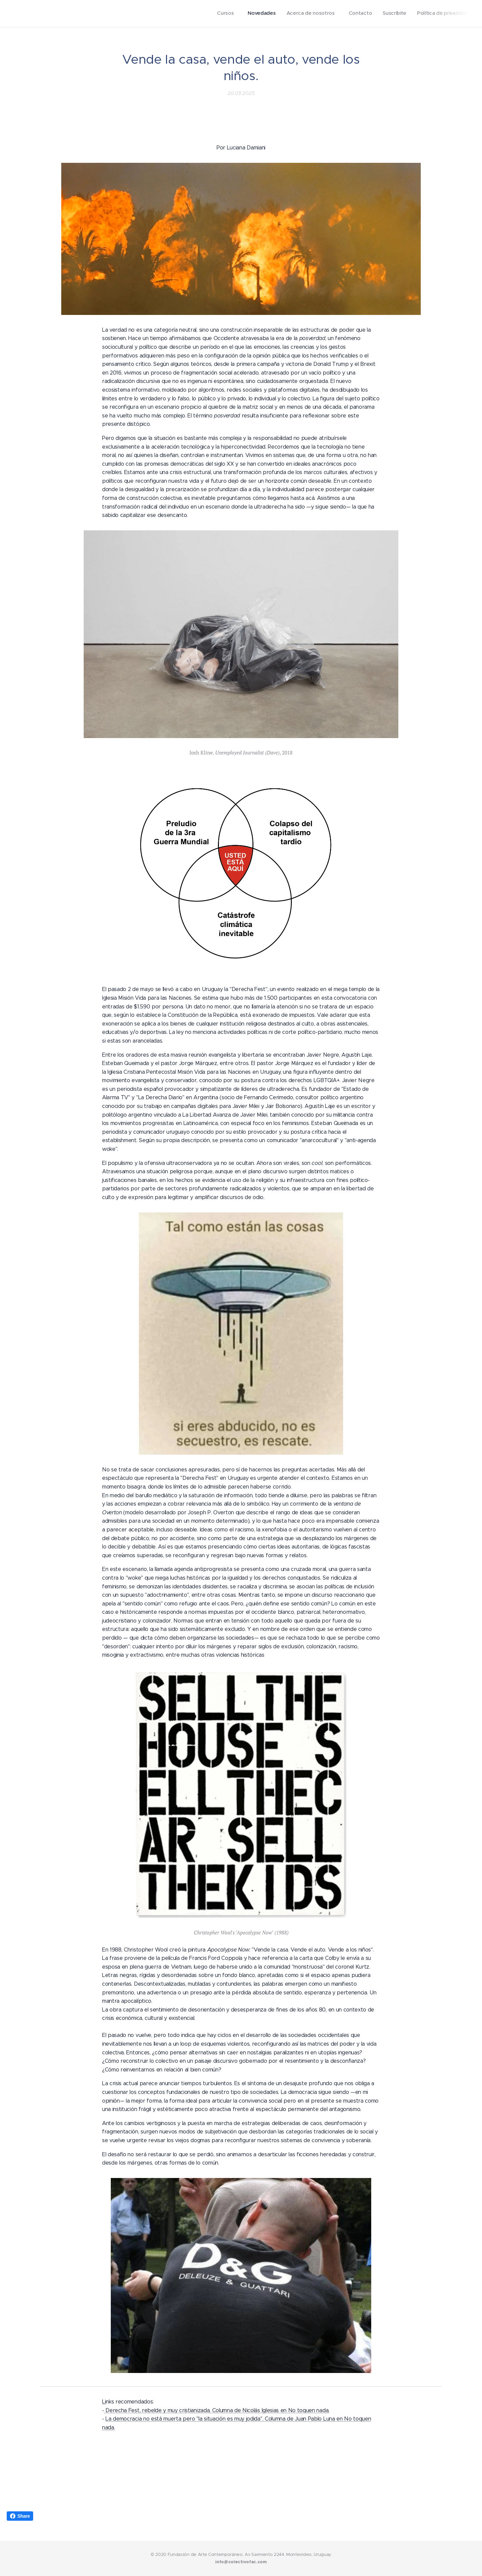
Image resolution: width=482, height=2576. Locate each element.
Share (20, 2516)
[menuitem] (412, 13)
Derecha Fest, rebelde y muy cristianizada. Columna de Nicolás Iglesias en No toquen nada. (216, 2410)
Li (104, 2401)
